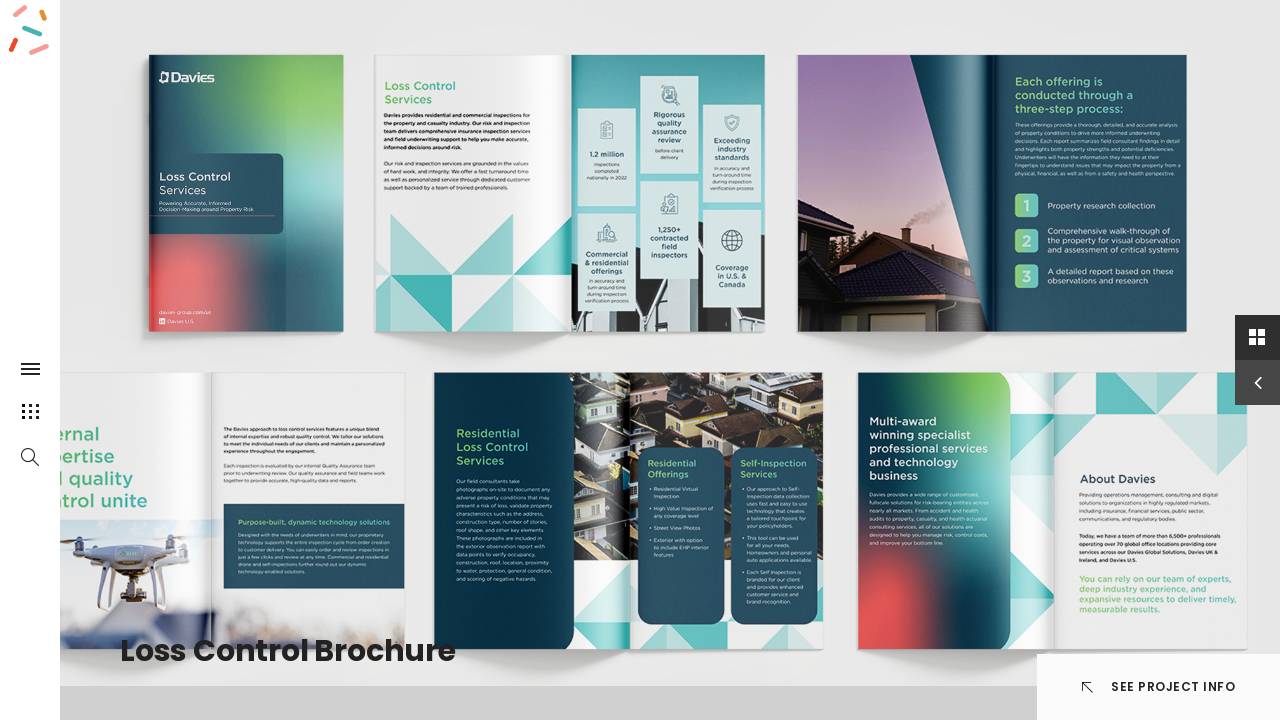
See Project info (1159, 686)
